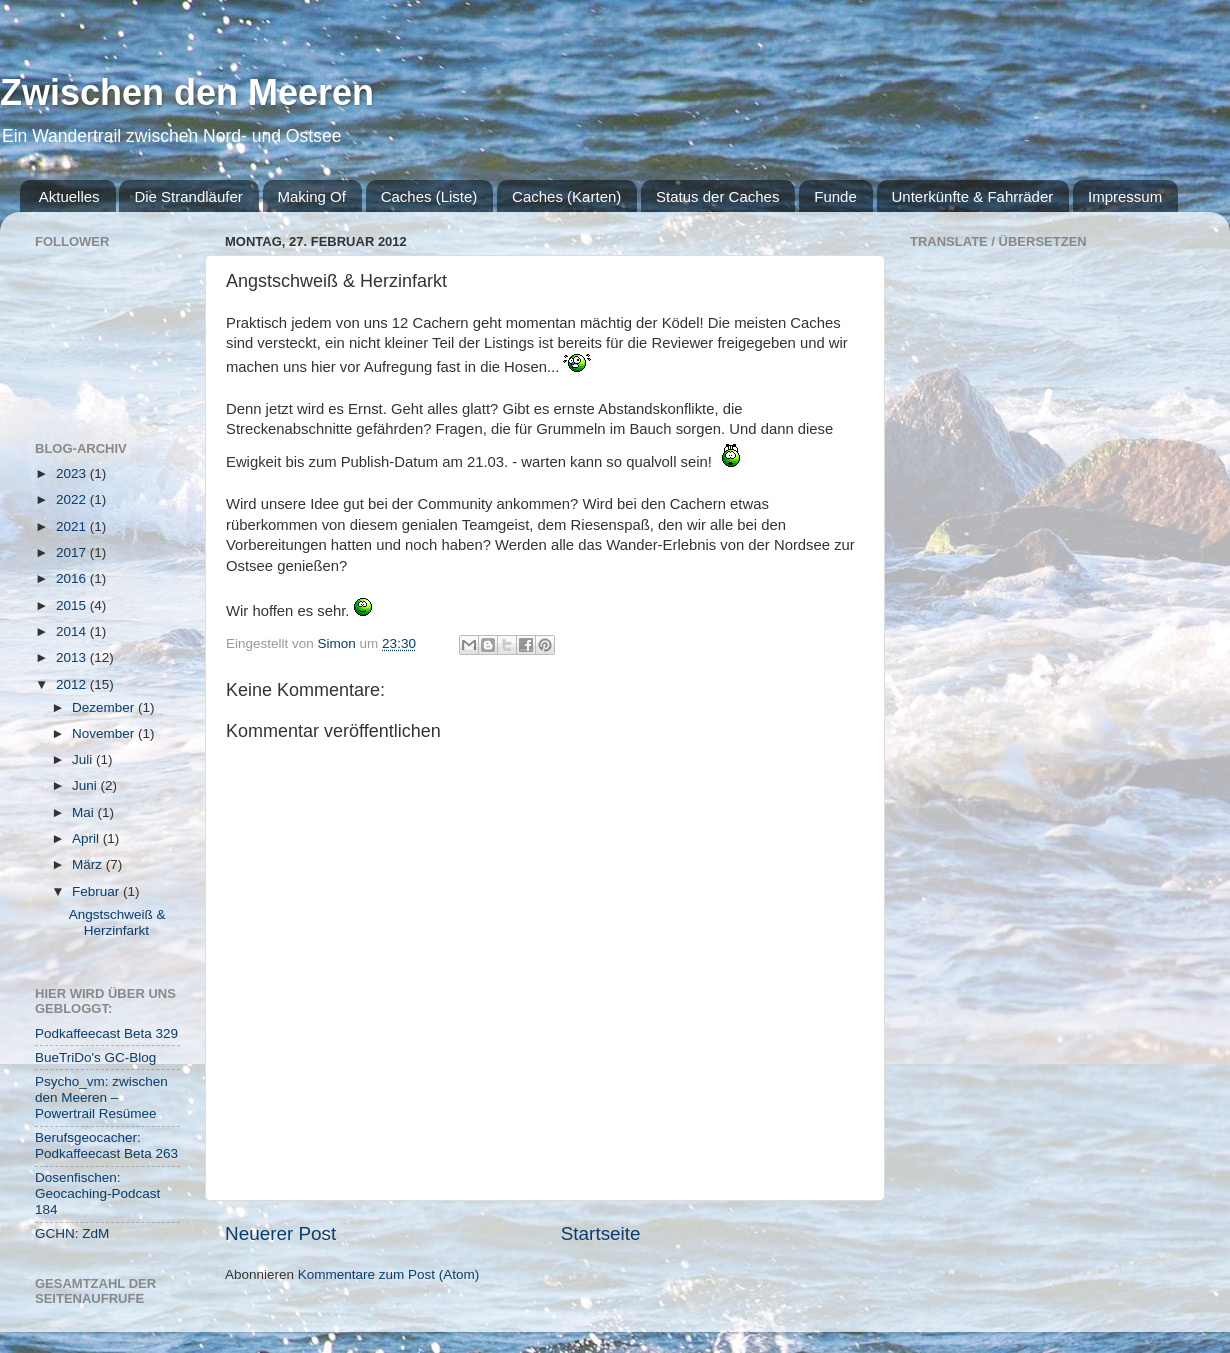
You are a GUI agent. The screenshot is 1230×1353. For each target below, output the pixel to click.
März (89, 864)
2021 (73, 526)
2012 (73, 684)
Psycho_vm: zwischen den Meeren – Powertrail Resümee (101, 1097)
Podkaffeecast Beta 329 (106, 1033)
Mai (85, 812)
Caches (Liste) (429, 196)
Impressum (1125, 196)
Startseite (601, 1233)
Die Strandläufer (188, 196)
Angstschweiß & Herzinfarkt (117, 922)
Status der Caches (717, 196)
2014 (73, 631)
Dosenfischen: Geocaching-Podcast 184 (97, 1193)
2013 (73, 657)
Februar (97, 891)
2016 (73, 578)
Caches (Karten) (566, 196)
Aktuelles (69, 196)
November (105, 733)
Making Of (312, 196)
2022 (73, 499)
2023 (73, 473)
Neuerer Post (280, 1233)
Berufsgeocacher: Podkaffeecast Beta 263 (106, 1145)
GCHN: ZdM (72, 1233)
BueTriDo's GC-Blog (95, 1057)
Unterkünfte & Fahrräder (973, 196)
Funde (835, 196)
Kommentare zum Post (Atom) (389, 1274)
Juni (86, 785)
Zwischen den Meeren (187, 92)
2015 (73, 605)
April (87, 838)
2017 (73, 552)
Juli (84, 759)
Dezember (105, 707)
